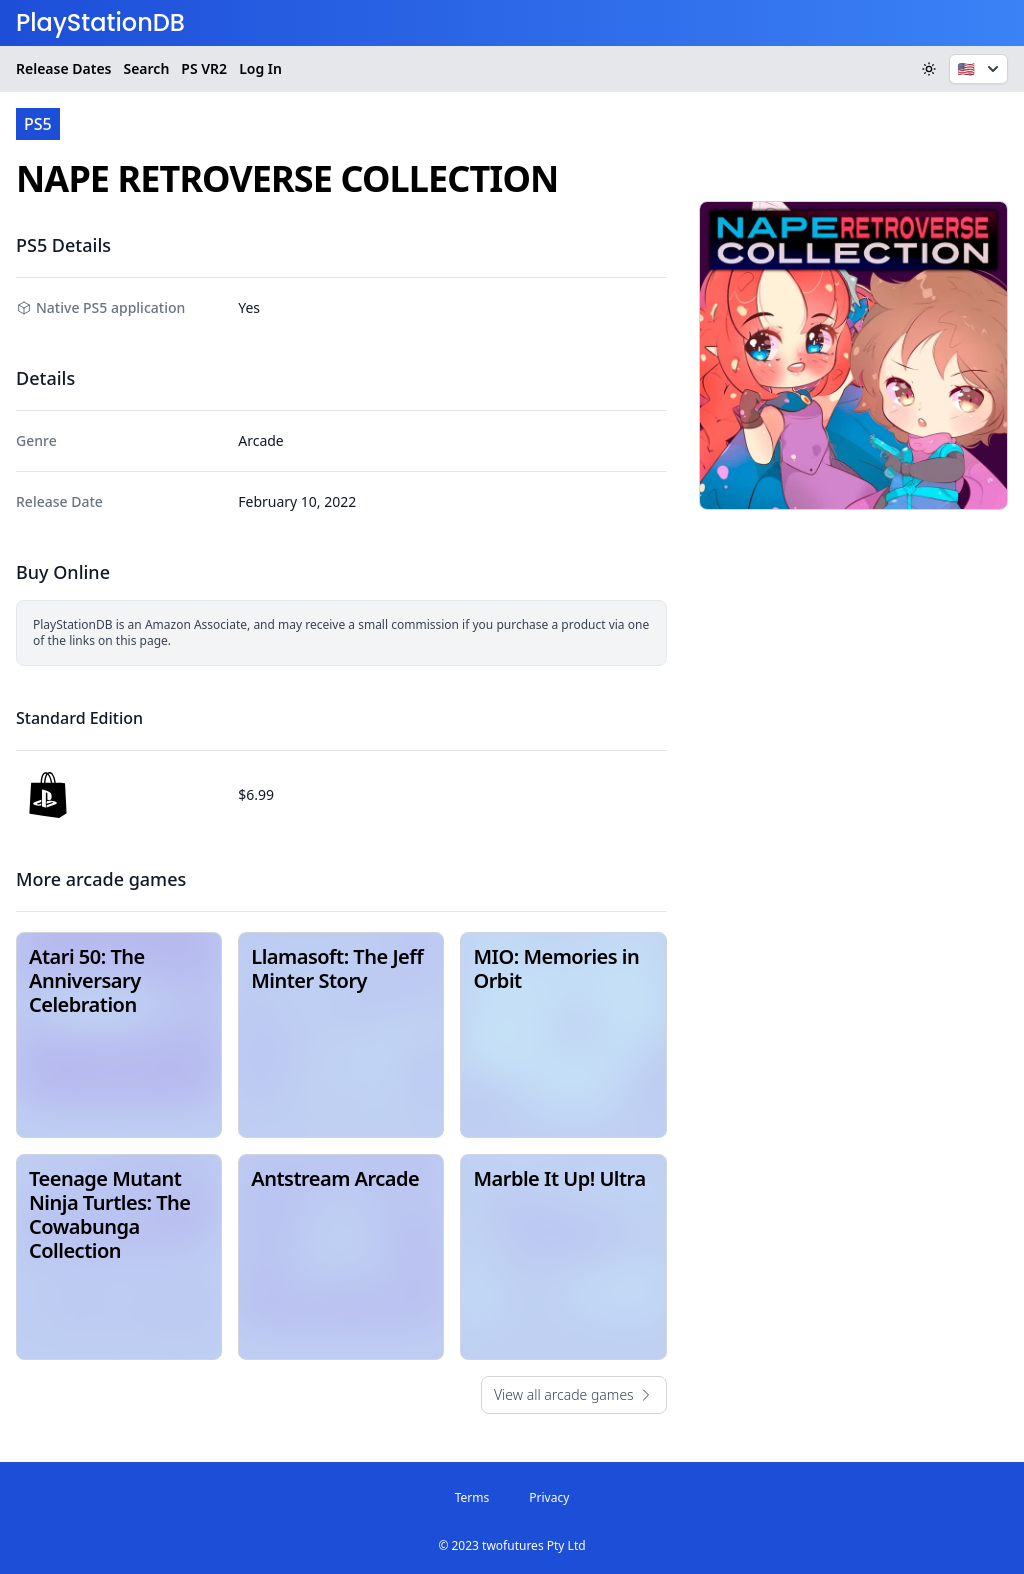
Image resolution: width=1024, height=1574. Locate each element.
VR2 (204, 69)
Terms (472, 1497)
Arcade (261, 440)
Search (146, 68)
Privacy (549, 1497)
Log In (260, 68)
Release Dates (63, 68)
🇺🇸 (980, 69)
